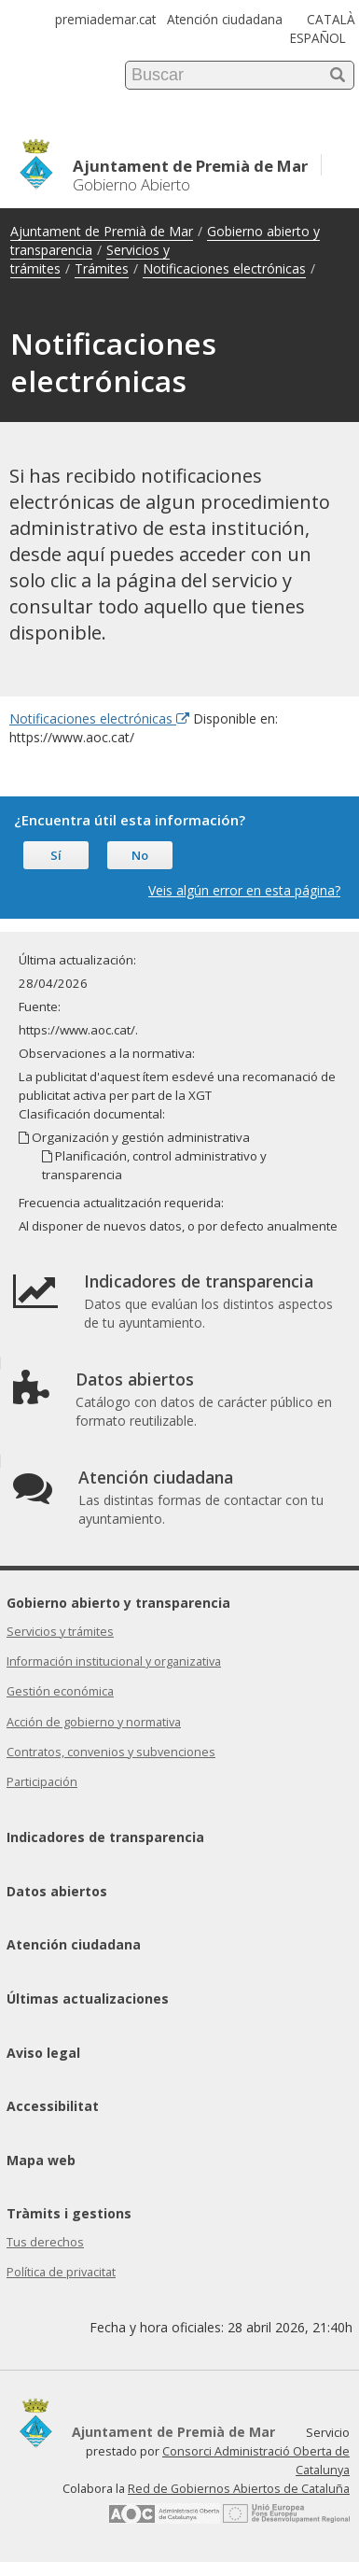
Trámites (102, 268)
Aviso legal (43, 2053)
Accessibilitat (53, 2106)
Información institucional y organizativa (114, 1661)
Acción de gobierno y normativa (94, 1722)
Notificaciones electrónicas (224, 268)
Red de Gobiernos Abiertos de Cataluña (239, 2489)
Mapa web (41, 2160)
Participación (42, 1782)
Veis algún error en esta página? (244, 890)
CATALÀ (331, 19)
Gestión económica (60, 1691)
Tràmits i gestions (69, 2213)
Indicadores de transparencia (105, 1837)
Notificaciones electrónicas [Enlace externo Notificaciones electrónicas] (99, 718)
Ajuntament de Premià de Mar (101, 231)
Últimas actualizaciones (88, 1998)
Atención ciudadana (225, 19)
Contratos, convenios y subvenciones (111, 1752)
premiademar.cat (105, 19)
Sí (56, 855)
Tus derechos (45, 2242)
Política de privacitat (61, 2272)
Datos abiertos (57, 1891)
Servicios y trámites (60, 1632)
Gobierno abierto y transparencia (118, 1603)
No (139, 855)
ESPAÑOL (318, 38)
